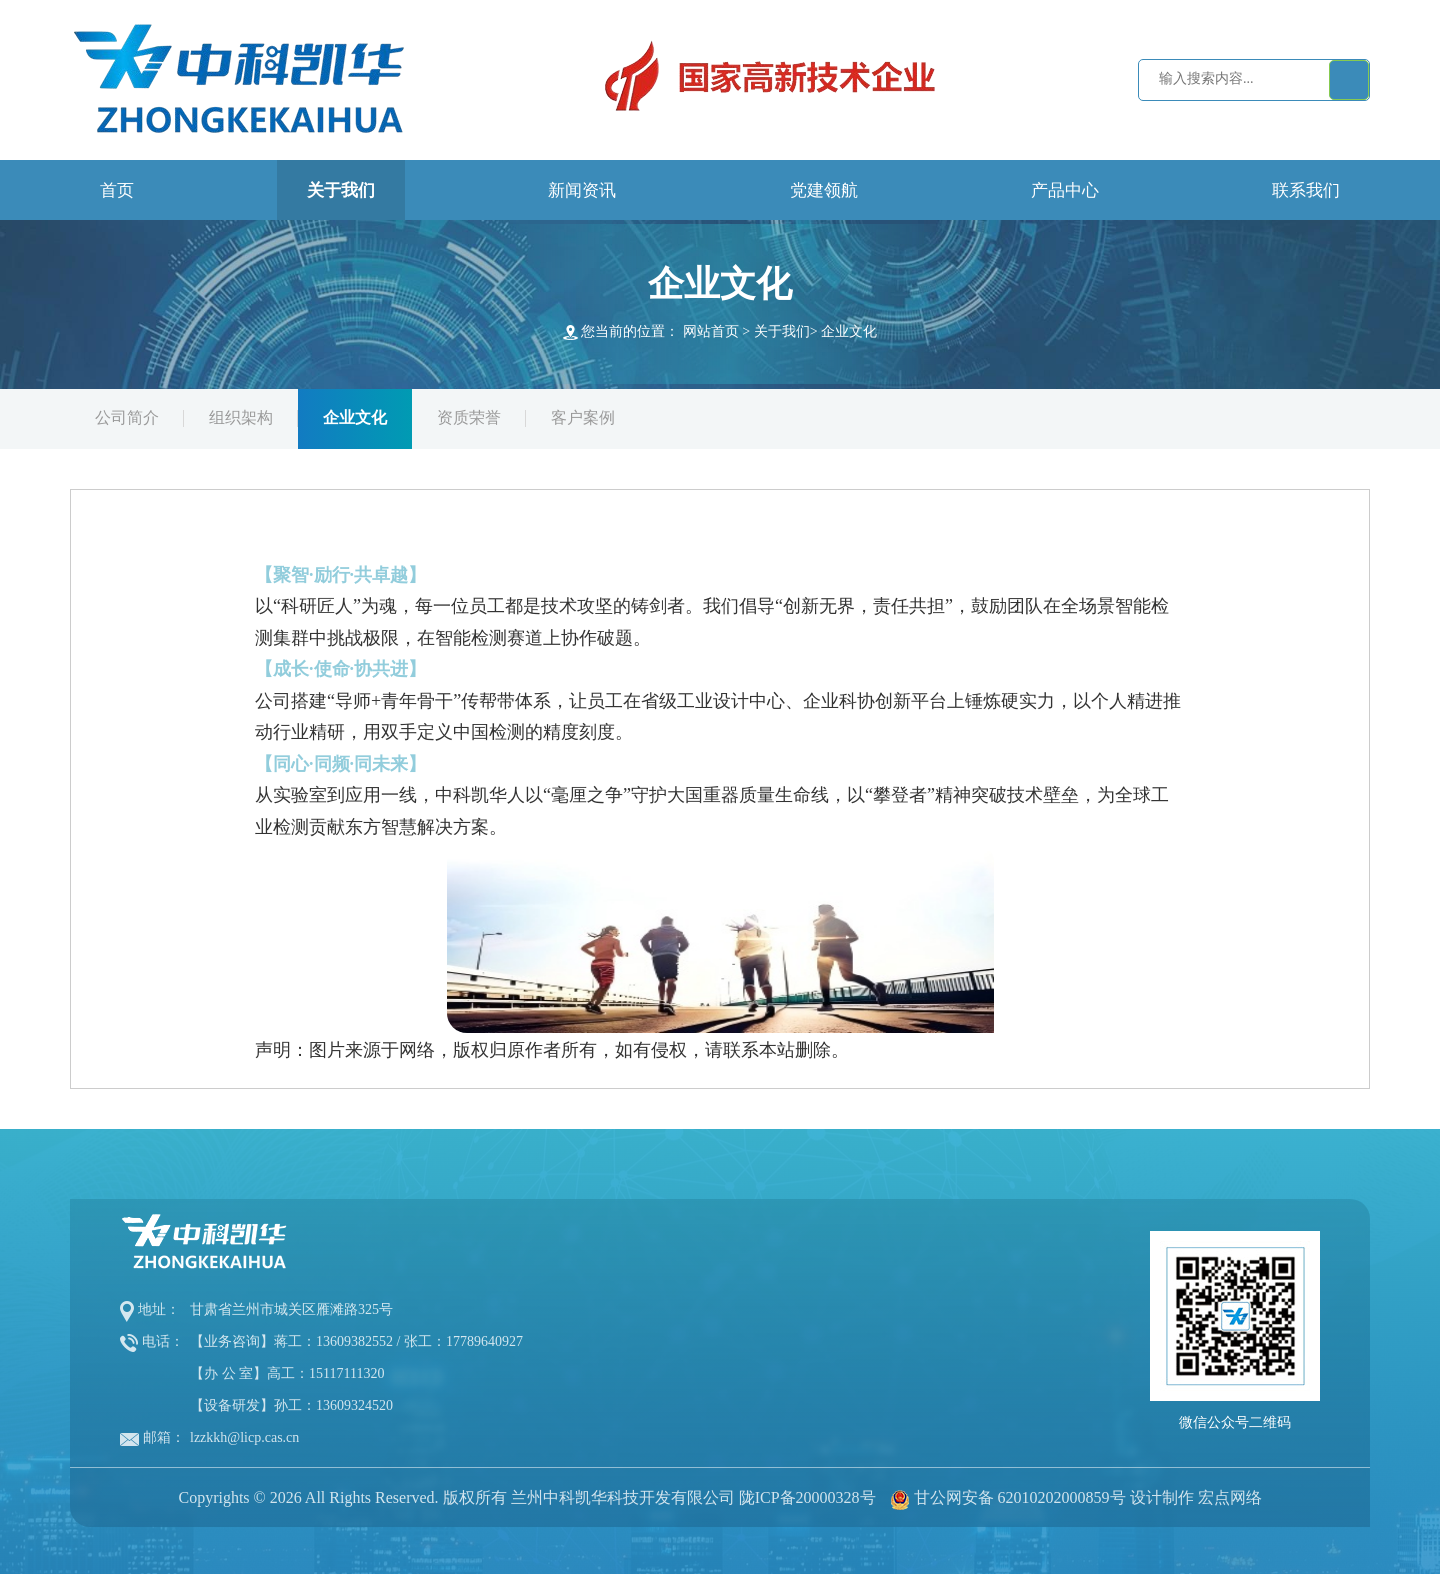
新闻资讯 (582, 190)
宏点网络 (1230, 1497)
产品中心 (1065, 190)
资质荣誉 (469, 417)
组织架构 (241, 417)
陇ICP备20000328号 (807, 1497)
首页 (117, 190)
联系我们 (1306, 190)
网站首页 (711, 331)
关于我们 (341, 190)
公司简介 (127, 417)
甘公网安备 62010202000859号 (1020, 1497)
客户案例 (583, 417)
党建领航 (824, 190)
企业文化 (849, 331)
